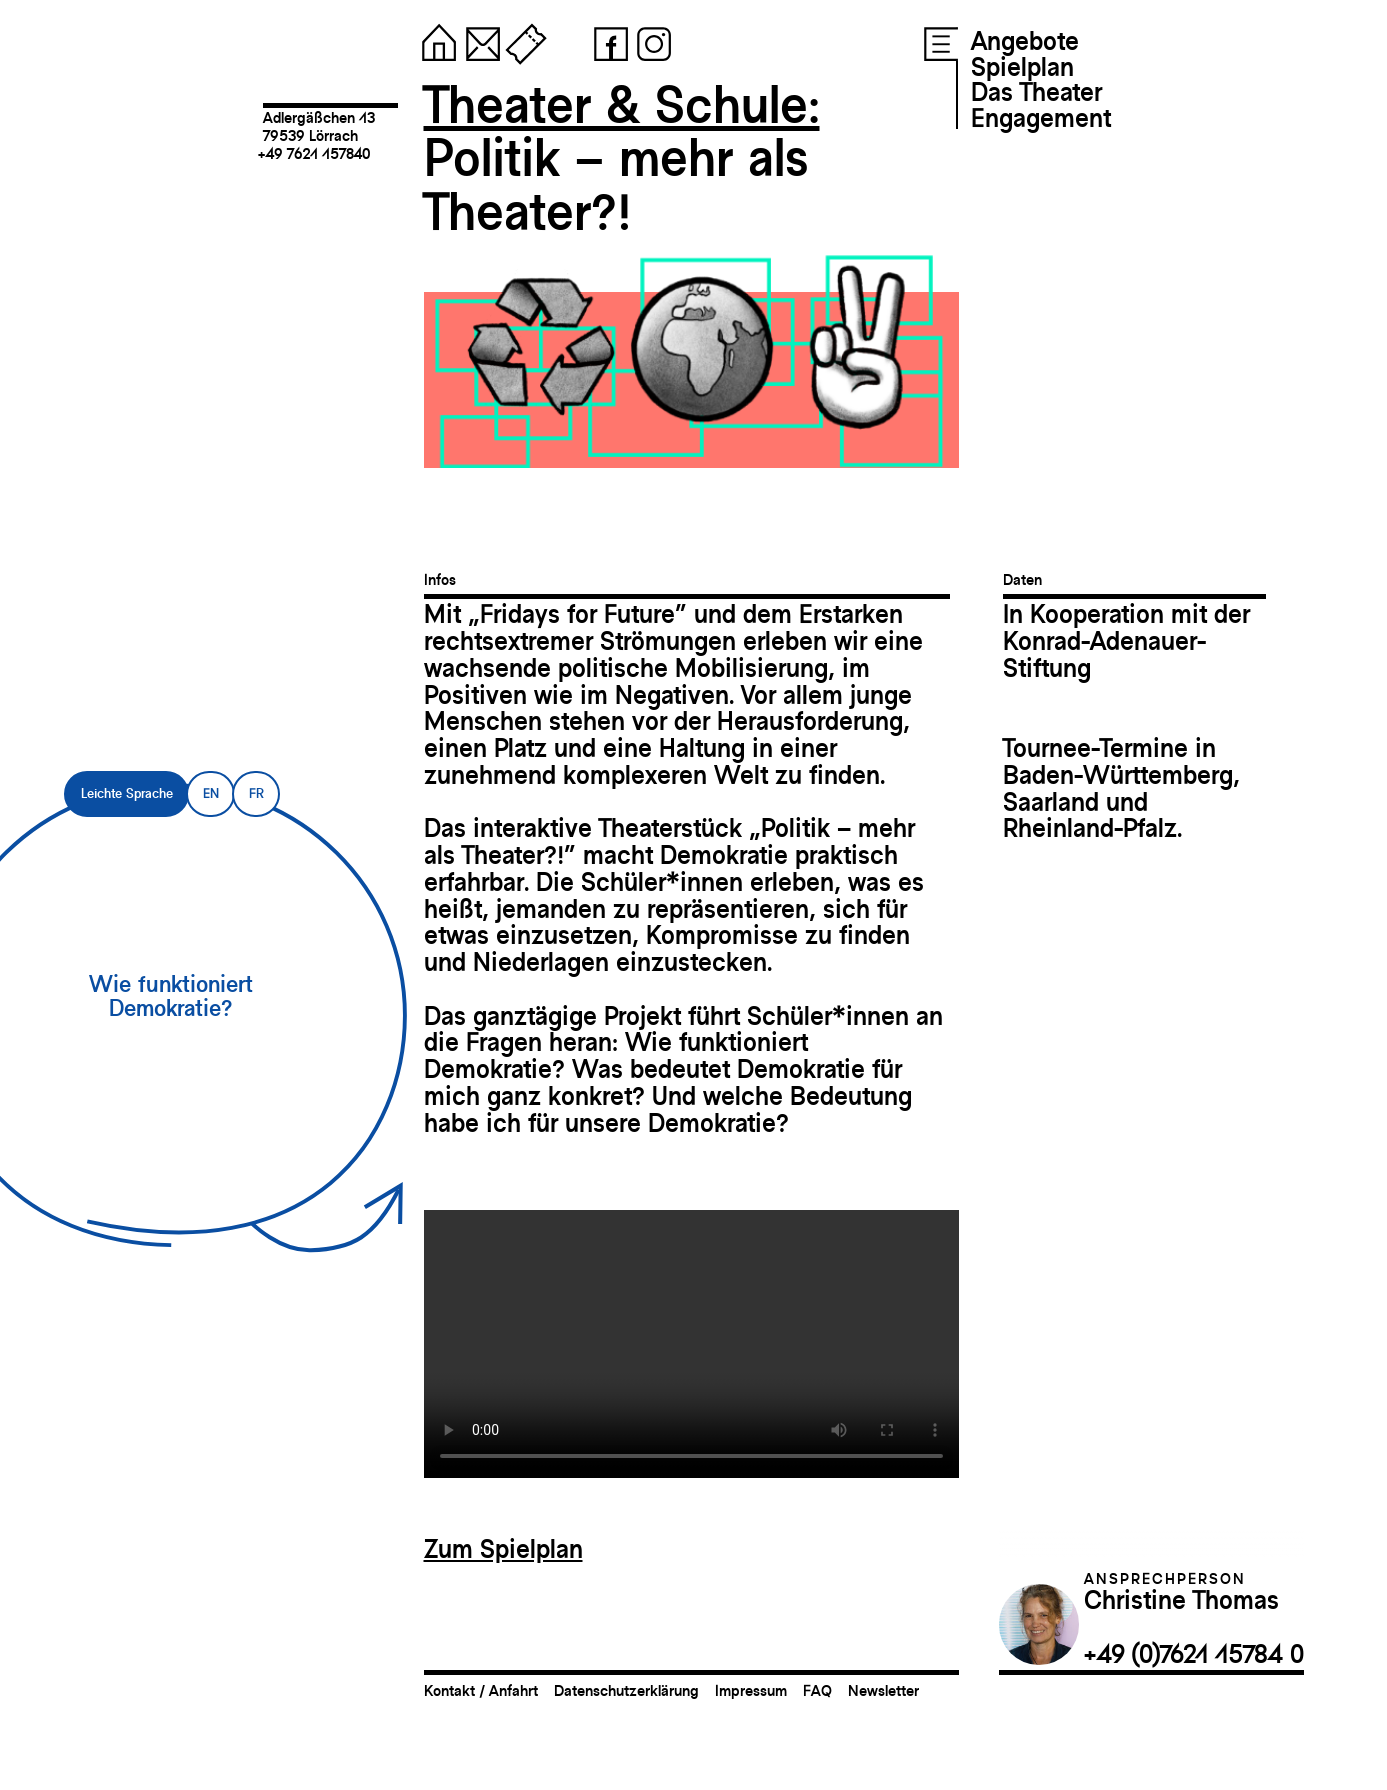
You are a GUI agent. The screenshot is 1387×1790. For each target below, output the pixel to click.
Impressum (751, 1690)
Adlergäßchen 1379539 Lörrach (319, 126)
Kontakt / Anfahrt (481, 1690)
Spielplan (1022, 67)
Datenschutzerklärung (626, 1690)
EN (211, 793)
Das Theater (1036, 92)
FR (256, 793)
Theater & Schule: (622, 104)
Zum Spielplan (503, 1549)
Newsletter (883, 1690)
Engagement (1041, 118)
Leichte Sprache (127, 793)
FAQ (817, 1690)
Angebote (1025, 41)
